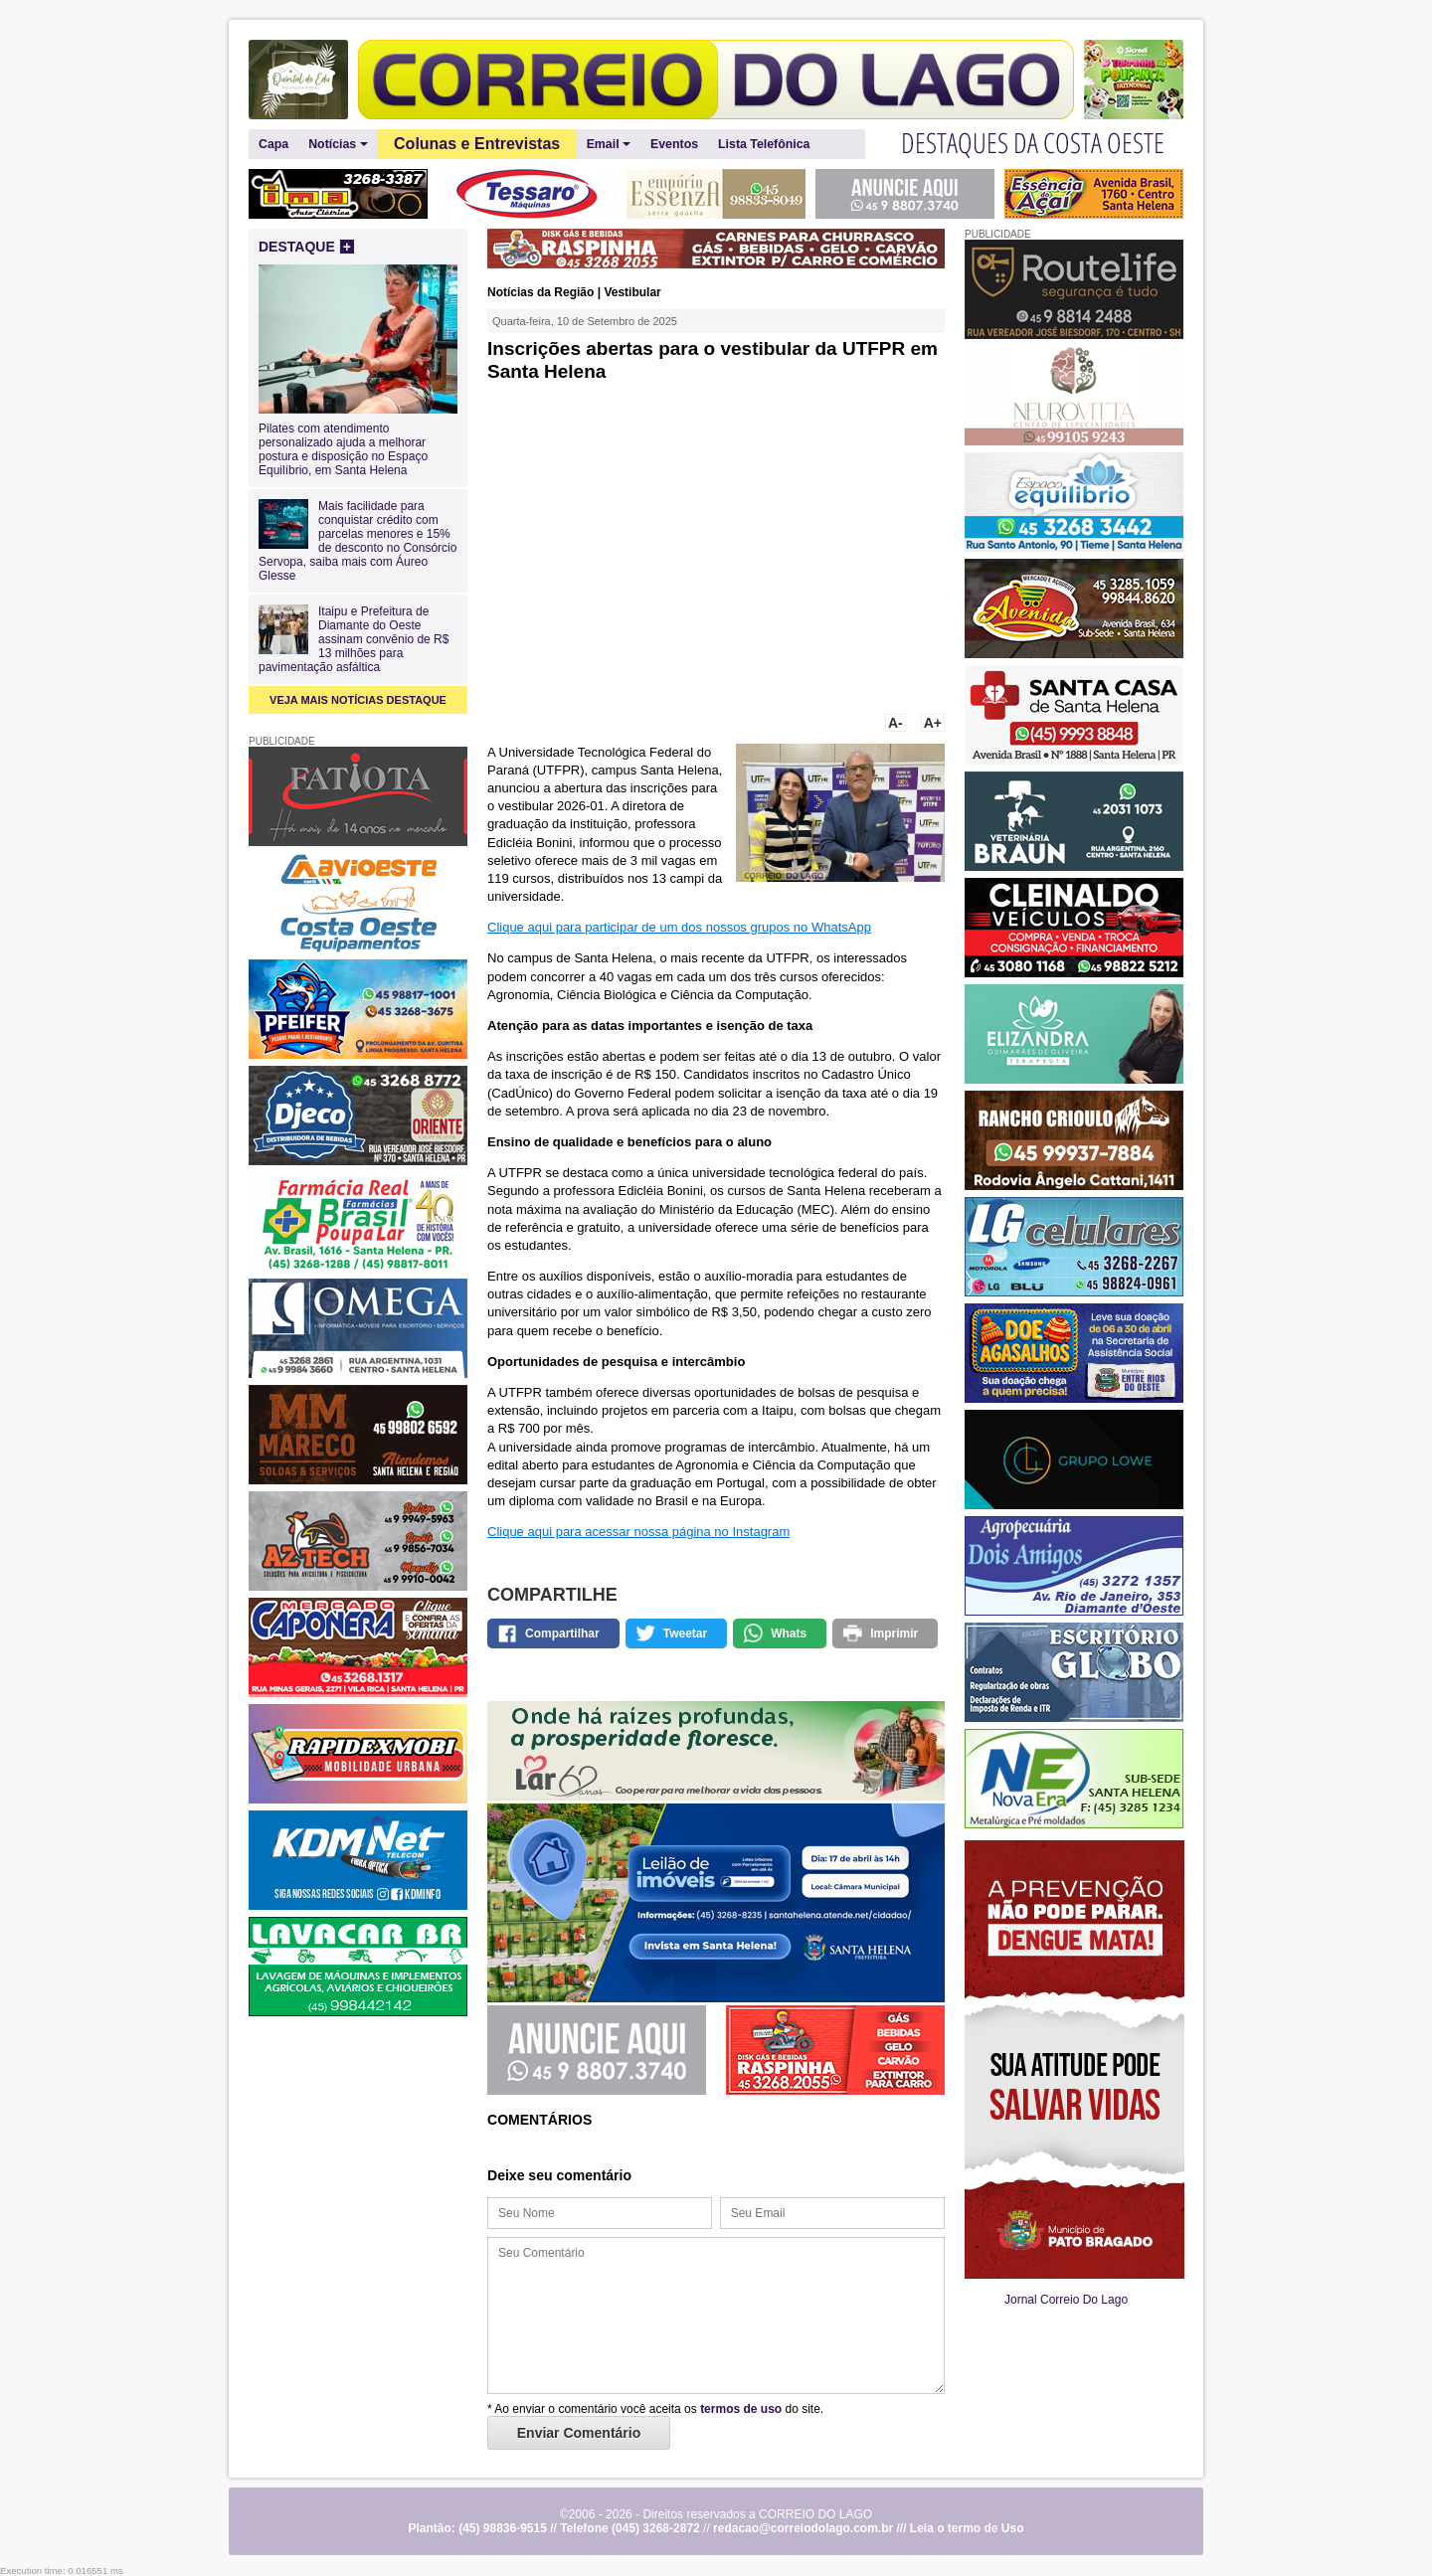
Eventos (674, 144)
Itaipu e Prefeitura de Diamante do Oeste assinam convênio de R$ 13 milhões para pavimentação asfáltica (353, 639)
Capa (273, 144)
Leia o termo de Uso (967, 2528)
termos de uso (741, 2409)
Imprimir (894, 1633)
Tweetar (685, 1633)
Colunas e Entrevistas (477, 143)
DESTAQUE (306, 247)
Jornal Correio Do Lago (1066, 2300)
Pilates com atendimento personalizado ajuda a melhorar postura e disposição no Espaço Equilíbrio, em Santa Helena (358, 442)
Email (608, 144)
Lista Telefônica (763, 144)
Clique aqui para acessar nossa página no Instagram (638, 1531)
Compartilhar (562, 1633)
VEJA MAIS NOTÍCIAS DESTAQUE (358, 700)
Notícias (337, 144)
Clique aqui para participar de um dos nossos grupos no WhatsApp (679, 927)
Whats (788, 1633)
